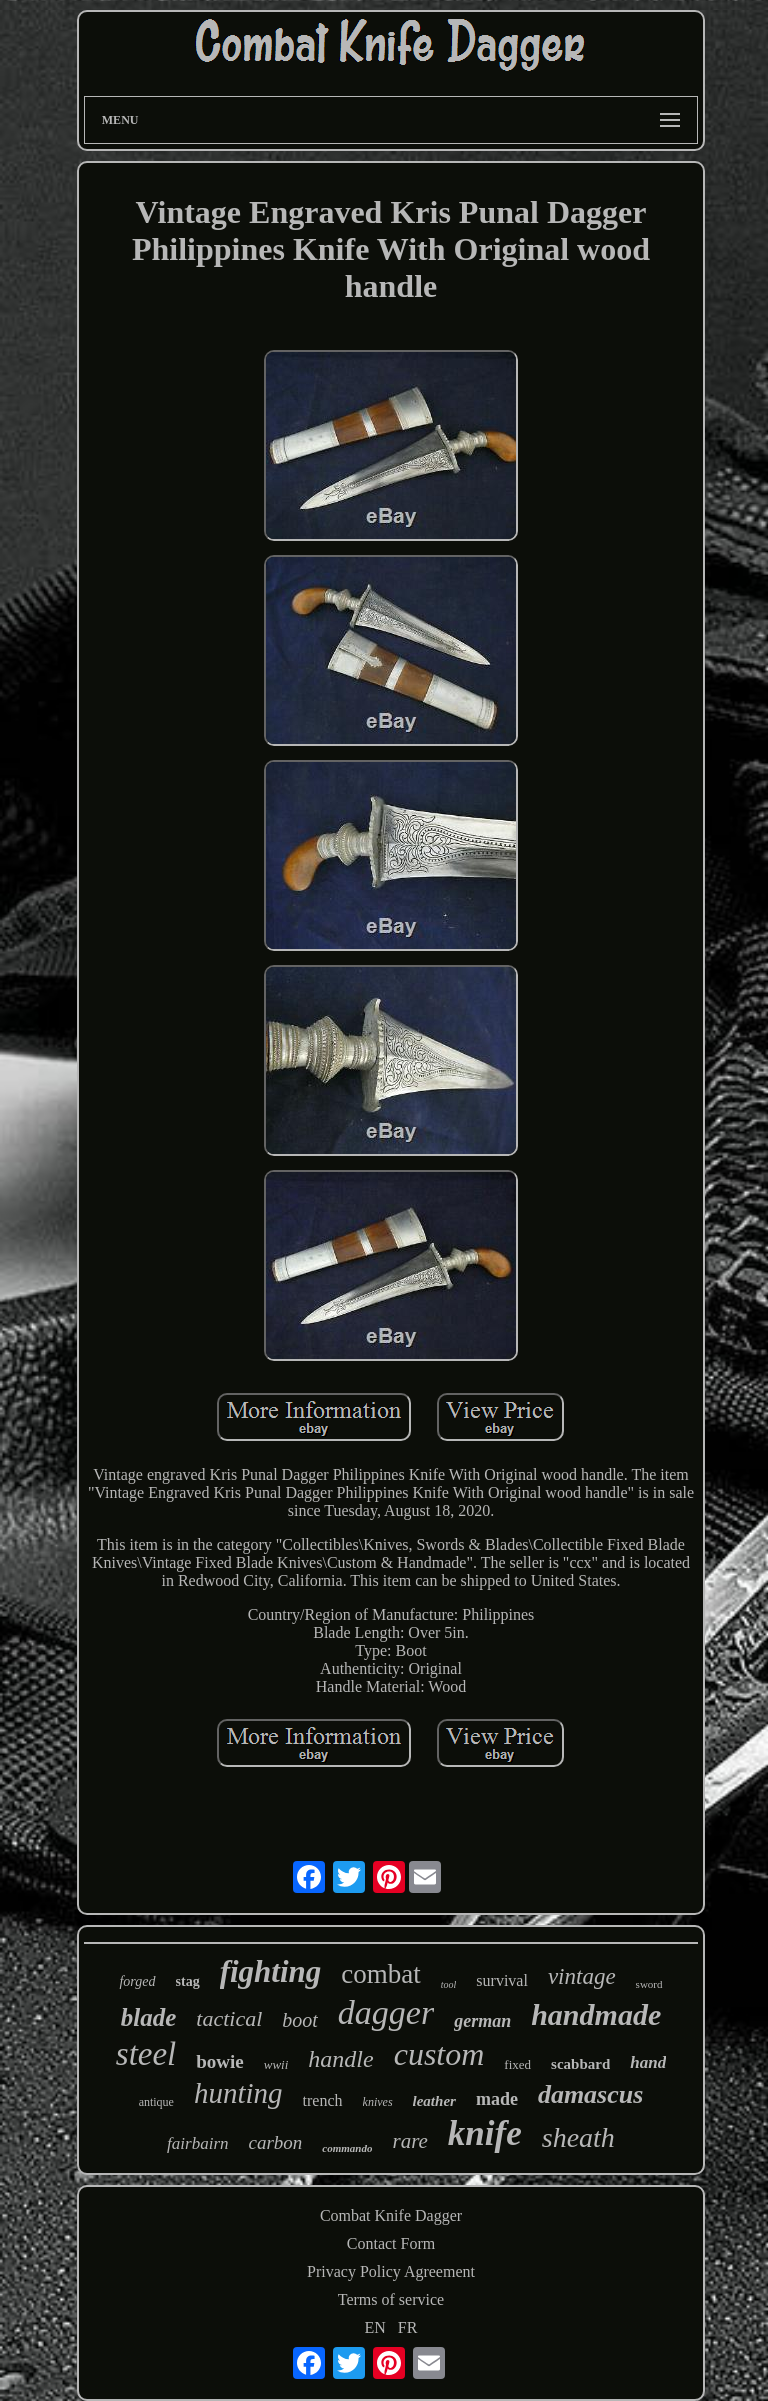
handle (340, 2059)
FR (408, 2327)
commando (347, 2148)
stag (188, 1981)
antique (156, 2102)
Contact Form (391, 2243)
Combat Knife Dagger (391, 2215)
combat (380, 1974)
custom (439, 2054)
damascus (590, 2094)
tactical (229, 2018)
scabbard (580, 2064)
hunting (238, 2093)
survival (502, 1980)
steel (146, 2054)
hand (648, 2062)
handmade (596, 2014)
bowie (220, 2061)
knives (378, 2102)
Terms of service (391, 2299)
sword (649, 1984)
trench (323, 2100)
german (482, 2021)
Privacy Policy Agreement (391, 2271)
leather (434, 2101)
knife (485, 2133)
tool (449, 1984)
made (497, 2099)
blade (149, 2017)
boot (300, 2020)
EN (375, 2327)
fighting (271, 1971)
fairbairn (197, 2143)
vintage (582, 1976)
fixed (517, 2064)
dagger (386, 2012)
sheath (578, 2137)
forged (137, 1981)
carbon (276, 2142)
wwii (276, 2064)
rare (409, 2141)
